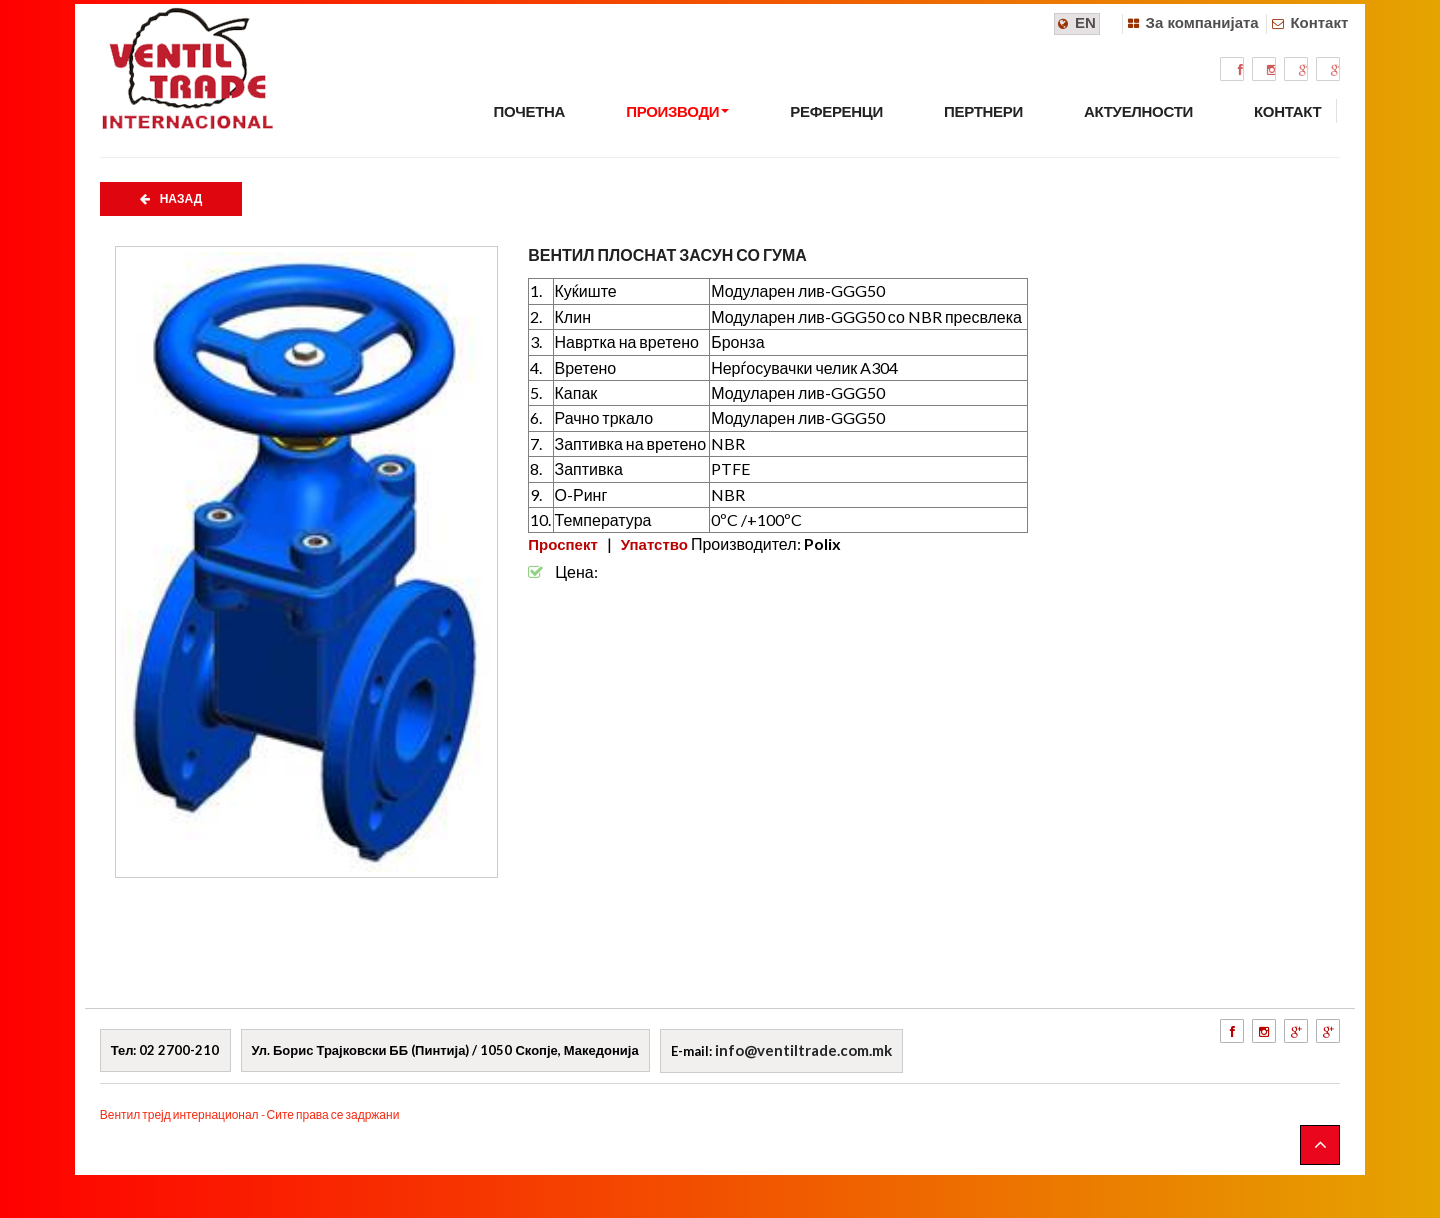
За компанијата (1202, 22)
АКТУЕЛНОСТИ (1138, 111)
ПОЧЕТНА (529, 111)
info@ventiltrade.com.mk (803, 1050)
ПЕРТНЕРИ (983, 111)
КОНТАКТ (1287, 111)
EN (1085, 22)
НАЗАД (171, 199)
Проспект (563, 544)
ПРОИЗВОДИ (677, 111)
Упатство (654, 544)
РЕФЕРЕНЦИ (836, 111)
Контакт (1319, 22)
